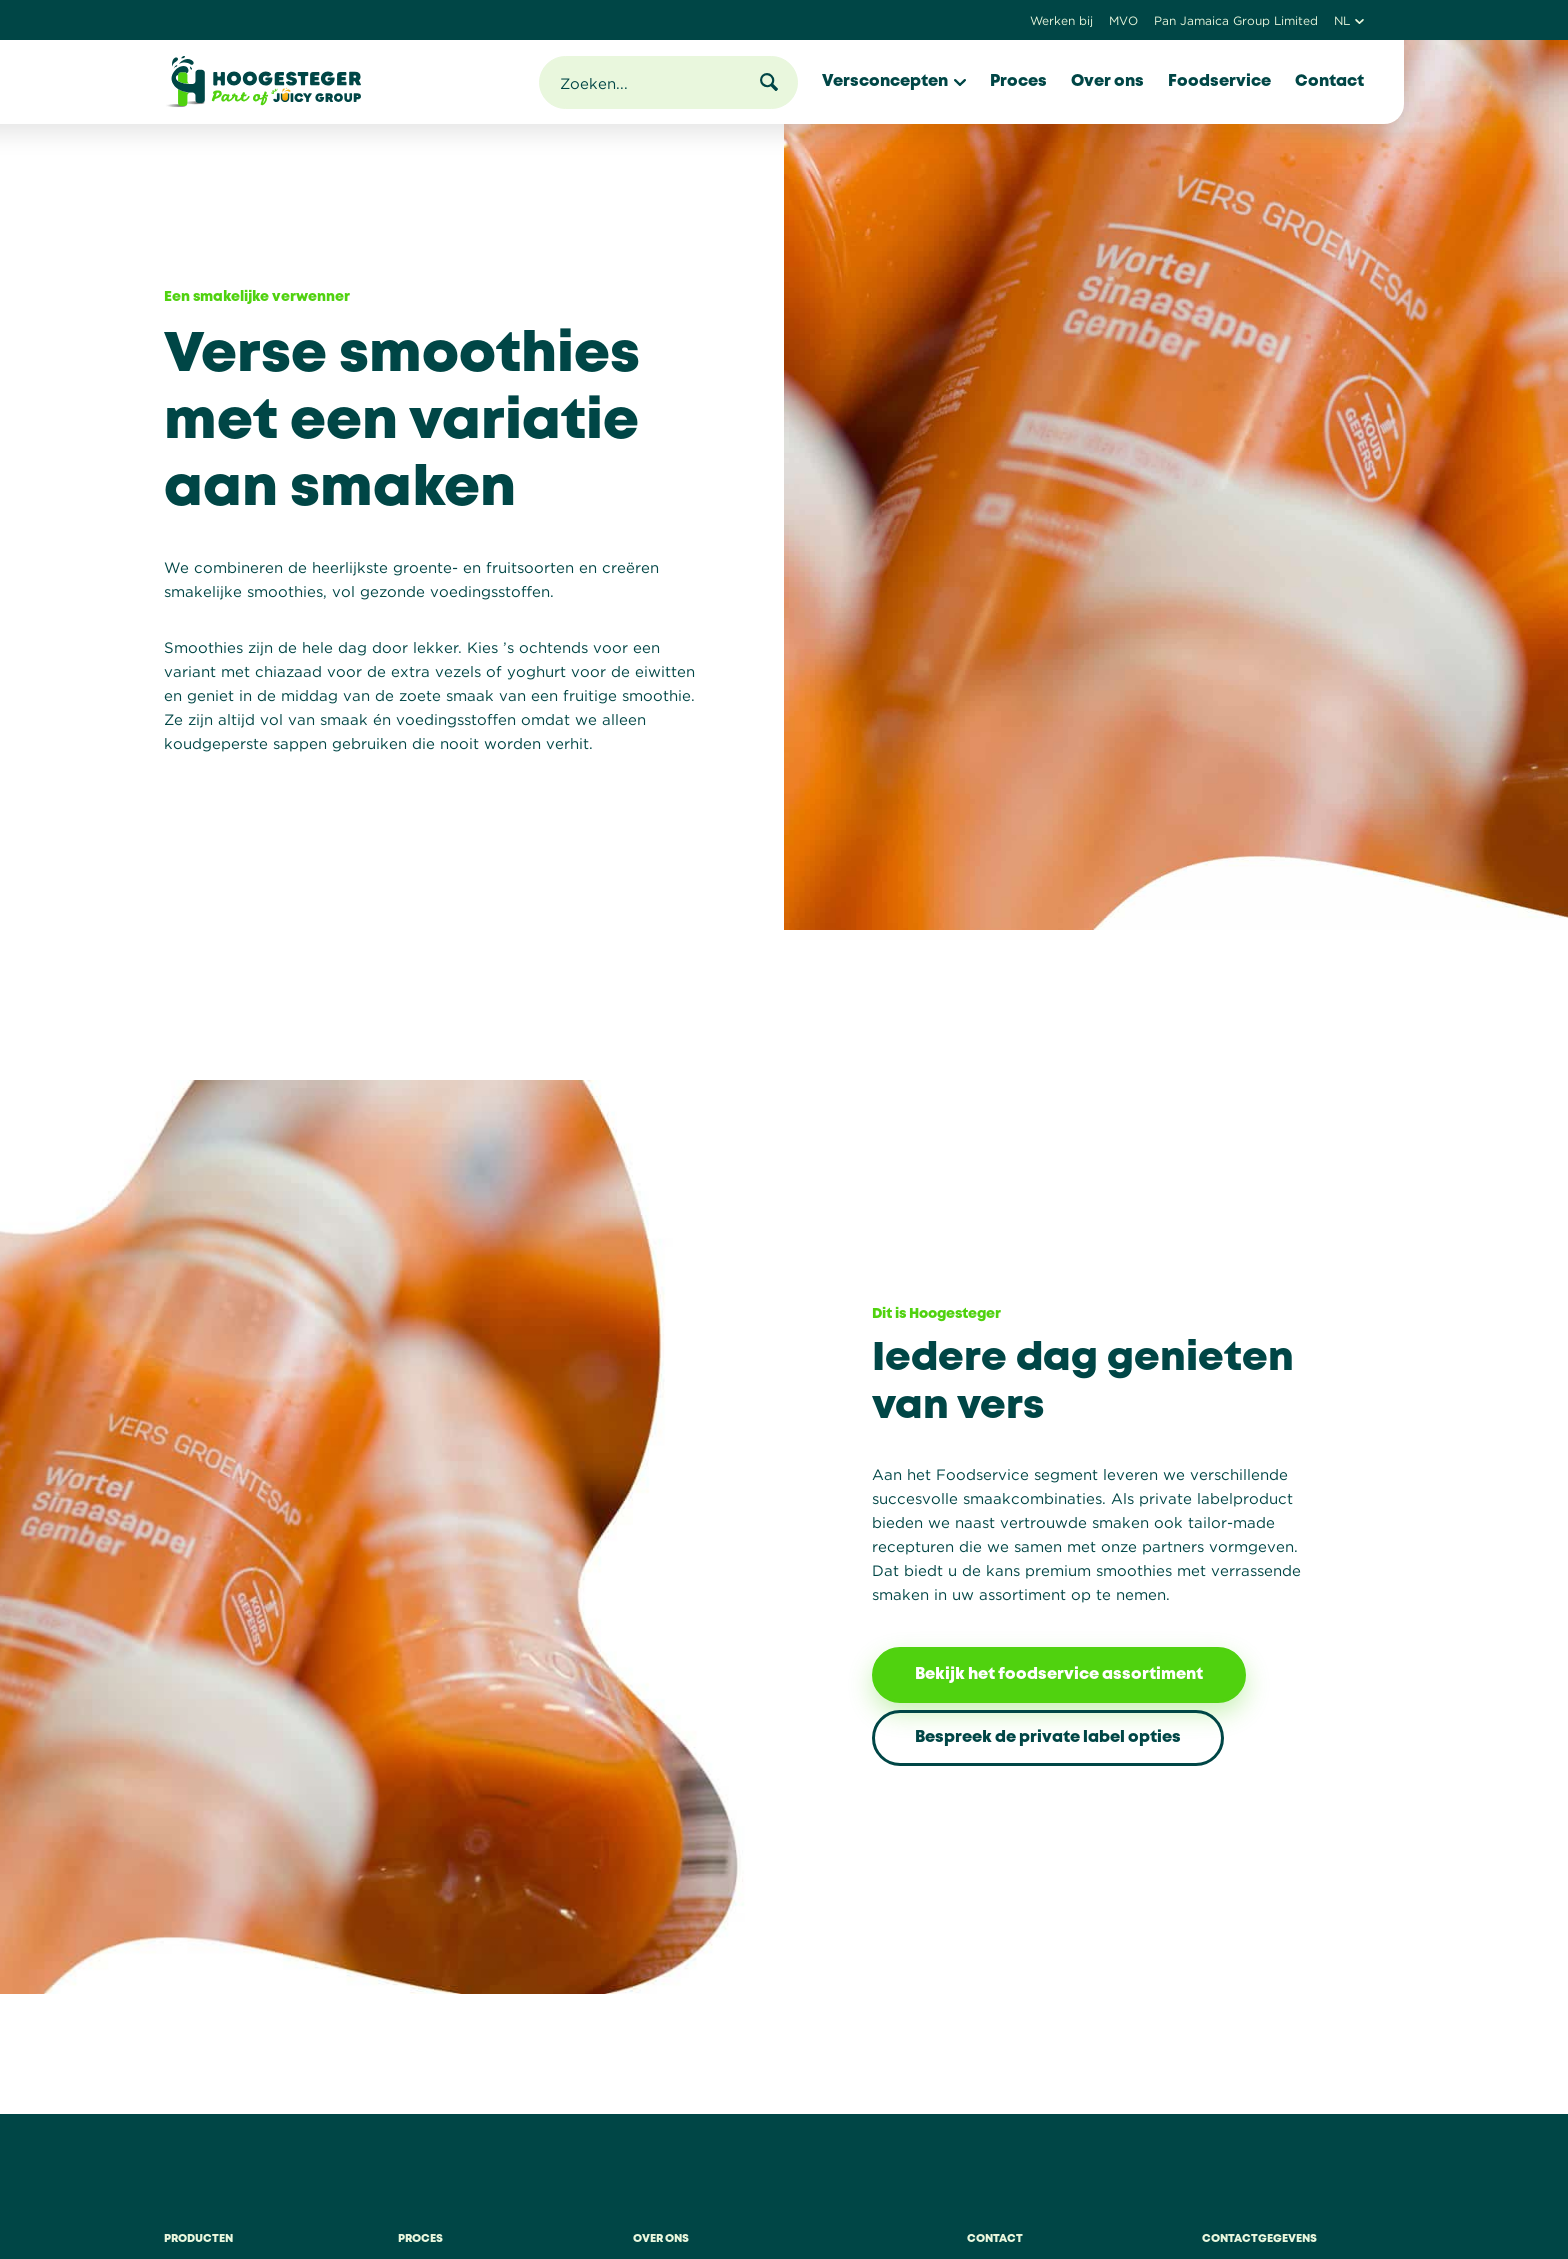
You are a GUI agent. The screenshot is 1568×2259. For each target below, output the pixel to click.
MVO (1123, 21)
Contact (1329, 81)
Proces (1018, 81)
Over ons (1107, 81)
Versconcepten (894, 81)
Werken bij (1061, 21)
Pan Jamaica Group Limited (1236, 21)
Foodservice (1219, 81)
